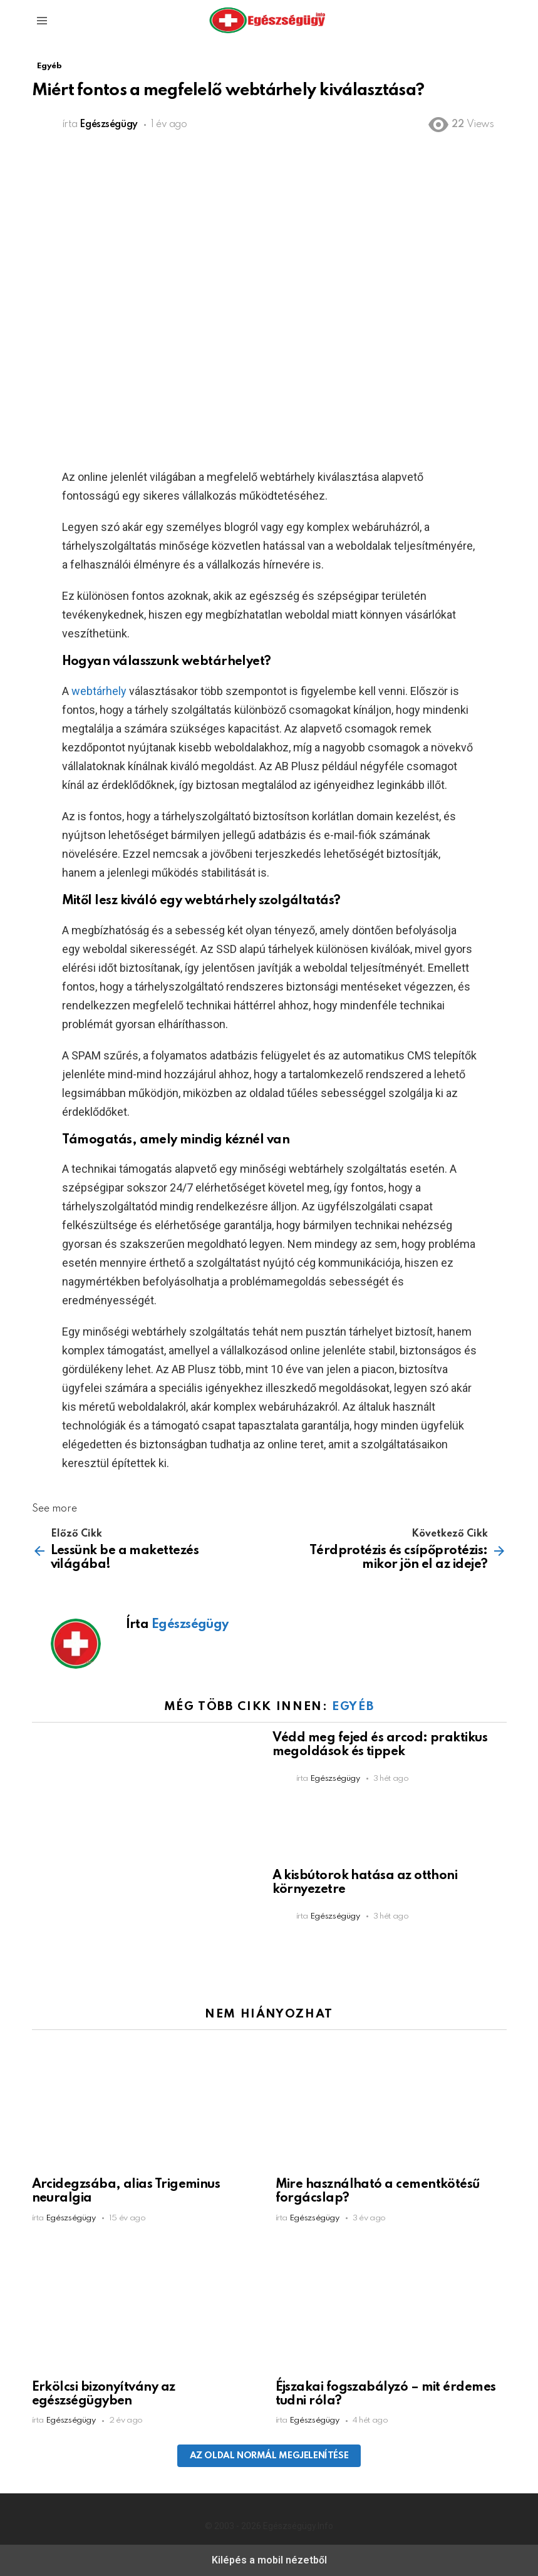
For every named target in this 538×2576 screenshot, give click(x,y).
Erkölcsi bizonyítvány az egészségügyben (103, 2394)
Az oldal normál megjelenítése (269, 2455)
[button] (42, 20)
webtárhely (99, 691)
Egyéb (353, 1707)
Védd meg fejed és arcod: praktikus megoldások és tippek (380, 1745)
